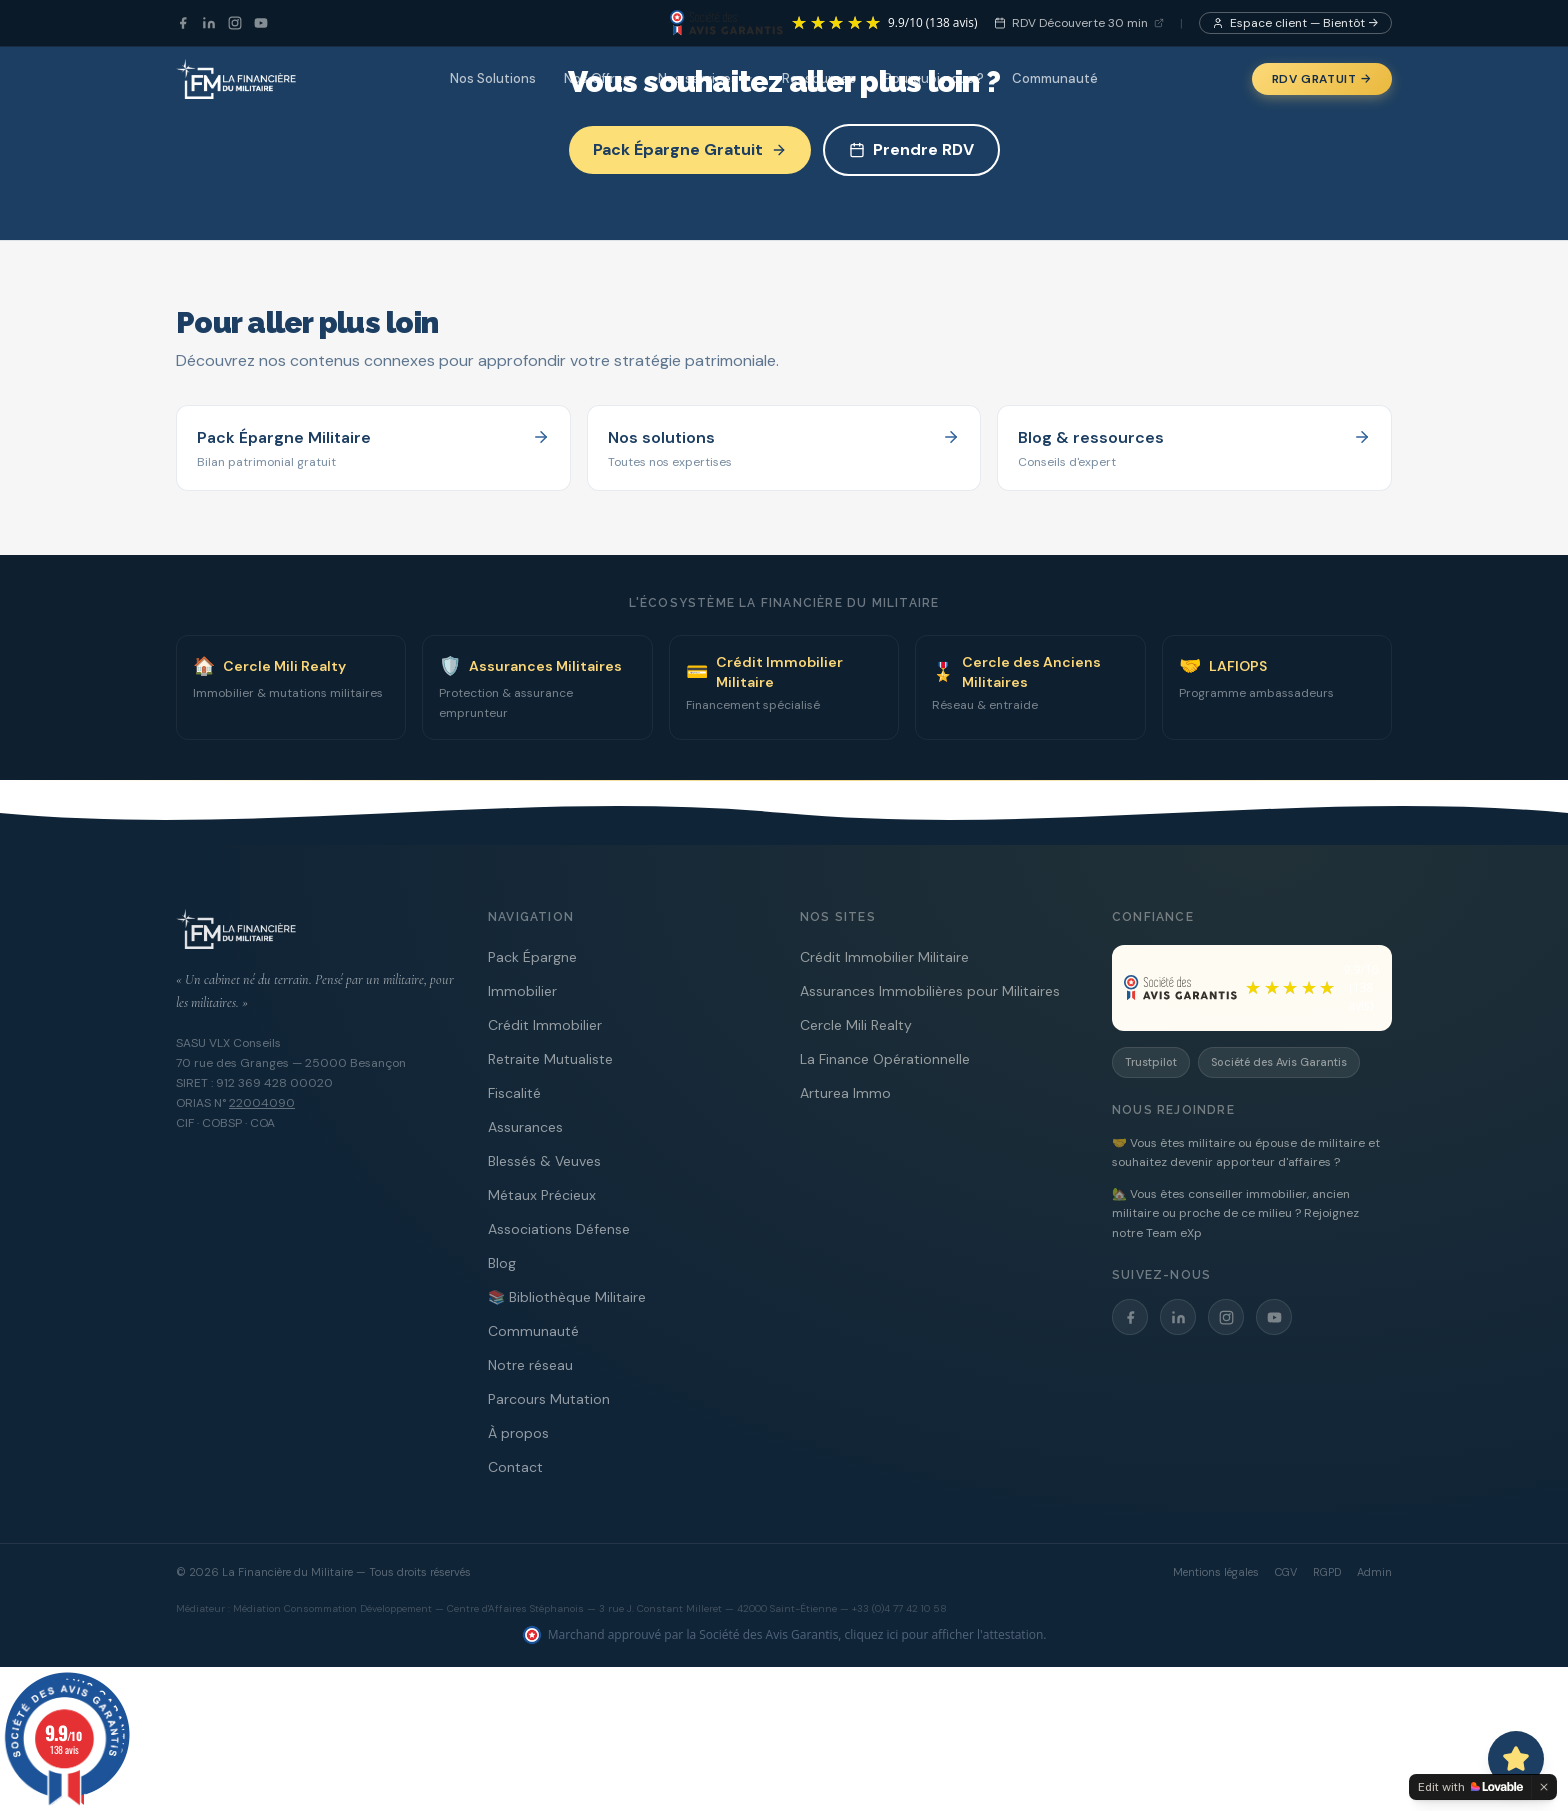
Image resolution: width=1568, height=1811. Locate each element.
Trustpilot (1151, 1062)
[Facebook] (183, 23)
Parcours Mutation (549, 1399)
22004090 (262, 1103)
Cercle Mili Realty (856, 1025)
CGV (1286, 1572)
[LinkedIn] (209, 23)
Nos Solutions (493, 78)
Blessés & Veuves (544, 1161)
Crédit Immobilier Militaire (884, 957)
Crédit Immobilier (545, 1025)
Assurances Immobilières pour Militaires (930, 991)
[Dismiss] (1544, 1787)
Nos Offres (597, 78)
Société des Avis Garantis (1279, 1062)
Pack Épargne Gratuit (690, 149)
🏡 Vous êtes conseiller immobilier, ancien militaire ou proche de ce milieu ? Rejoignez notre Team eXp (1235, 1213)
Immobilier (522, 991)
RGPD (1327, 1572)
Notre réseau (530, 1365)
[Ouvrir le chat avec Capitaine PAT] (1516, 1759)
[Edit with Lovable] (1470, 1787)
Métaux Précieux (542, 1195)
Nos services (706, 78)
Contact (515, 1467)
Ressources (819, 78)
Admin (1374, 1572)
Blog (502, 1263)
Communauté (1055, 78)
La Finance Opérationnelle (885, 1059)
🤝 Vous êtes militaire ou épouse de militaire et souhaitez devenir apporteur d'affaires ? (1246, 1153)
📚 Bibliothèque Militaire (567, 1297)
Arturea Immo (845, 1093)
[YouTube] (261, 23)
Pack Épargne (532, 957)
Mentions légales (1216, 1572)
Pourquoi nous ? (934, 78)
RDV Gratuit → (1322, 79)
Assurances (525, 1127)
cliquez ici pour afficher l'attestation (944, 1634)
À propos (518, 1433)
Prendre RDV (911, 149)
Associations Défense (559, 1229)
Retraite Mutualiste (550, 1059)
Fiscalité (514, 1093)
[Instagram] (235, 23)
